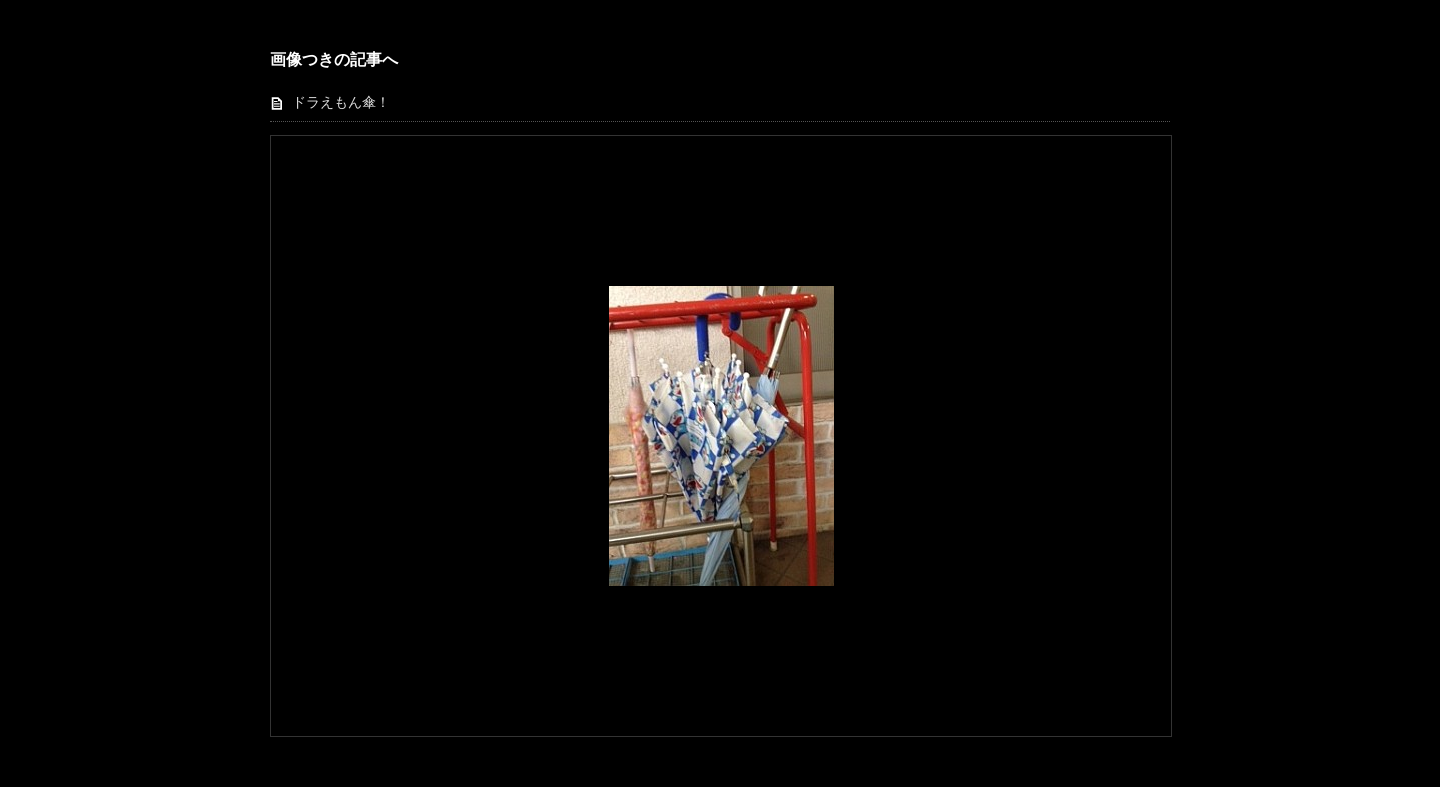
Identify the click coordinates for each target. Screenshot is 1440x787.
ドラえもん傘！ (341, 102)
